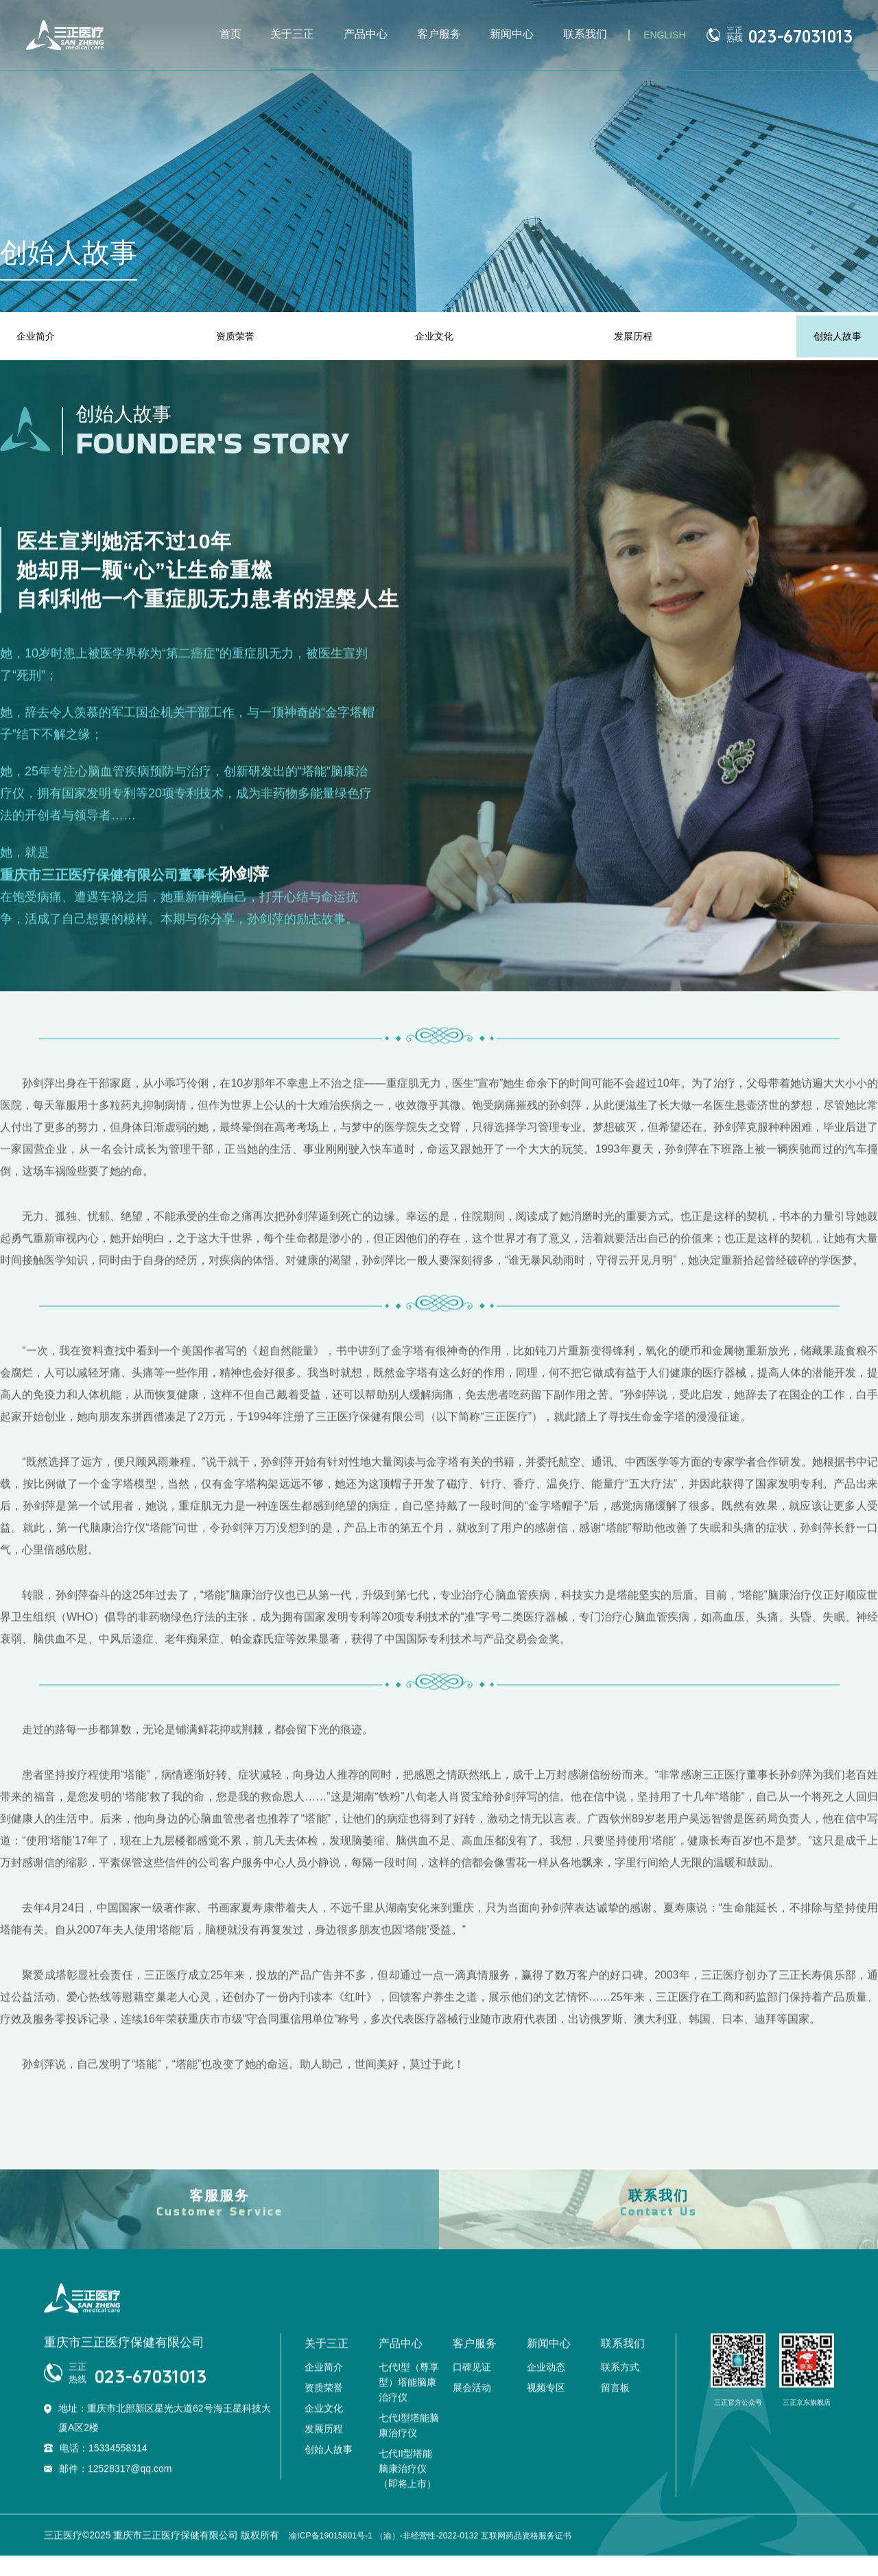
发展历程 (630, 336)
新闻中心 (512, 34)
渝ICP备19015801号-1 (337, 2557)
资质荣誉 (237, 336)
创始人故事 (831, 336)
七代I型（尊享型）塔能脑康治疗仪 (409, 2404)
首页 (230, 34)
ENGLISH (664, 34)
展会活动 (472, 2409)
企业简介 (41, 336)
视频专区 (546, 2409)
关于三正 (292, 34)
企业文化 (433, 336)
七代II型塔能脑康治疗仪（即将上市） (407, 2491)
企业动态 (546, 2389)
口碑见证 (472, 2389)
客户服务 (439, 34)
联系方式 (620, 2389)
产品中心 (366, 34)
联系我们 (585, 34)
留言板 (615, 2409)
